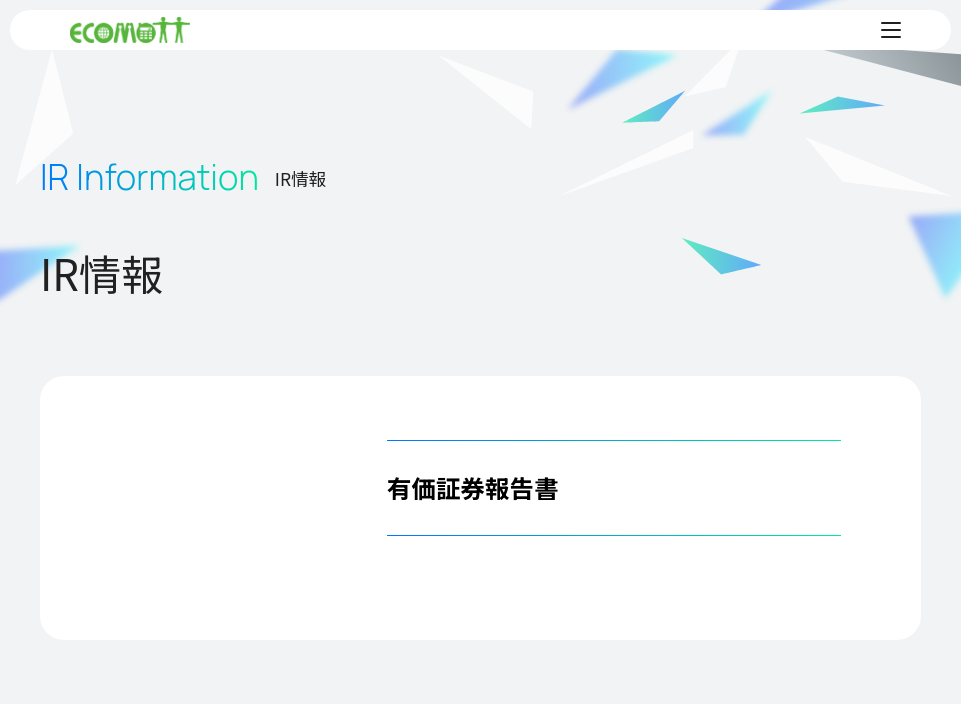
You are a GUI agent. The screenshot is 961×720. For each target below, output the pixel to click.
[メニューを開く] (891, 30)
